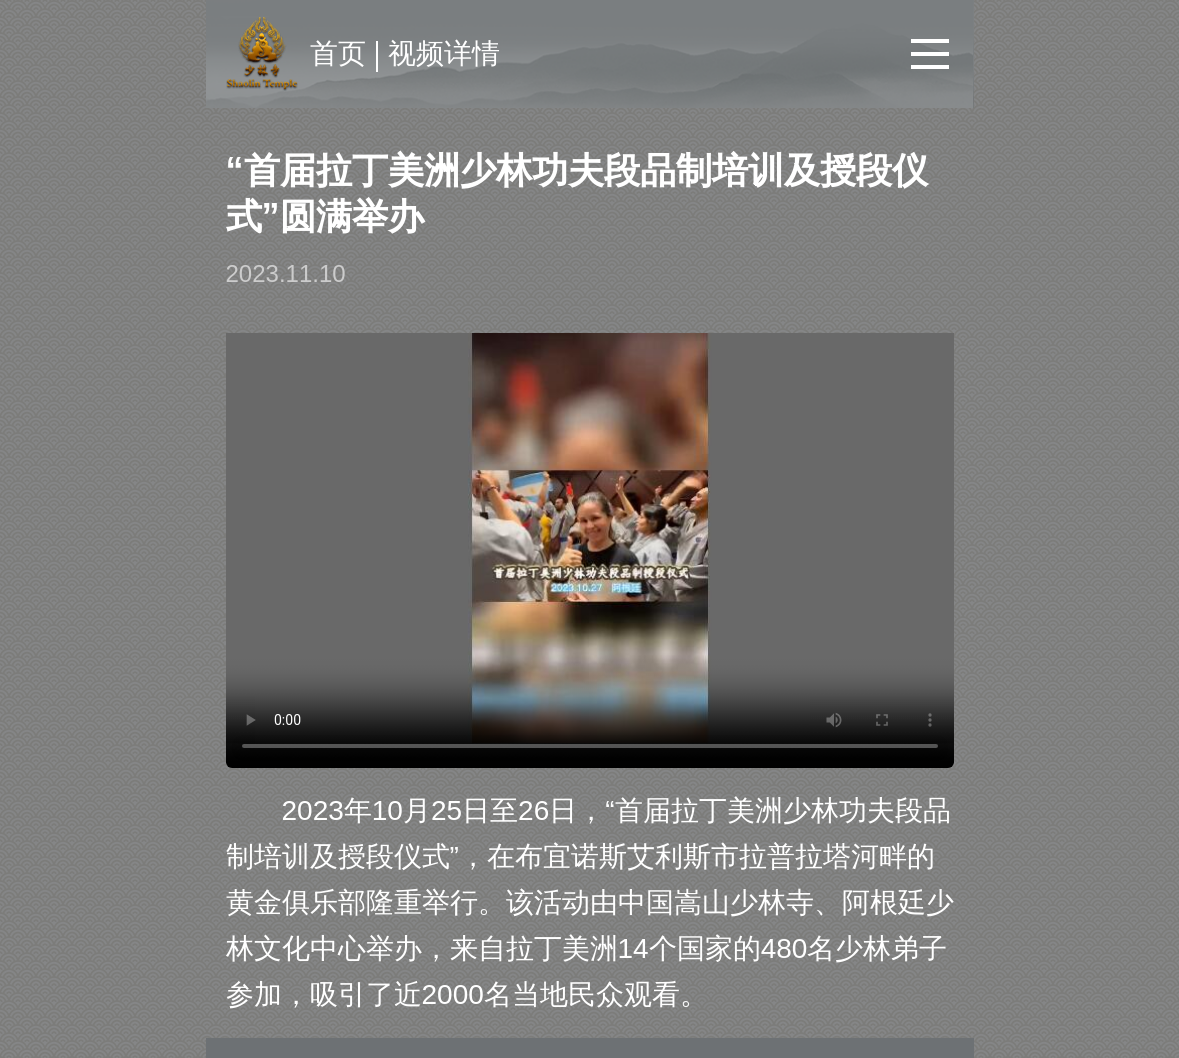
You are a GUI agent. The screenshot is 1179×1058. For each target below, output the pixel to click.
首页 (338, 53)
